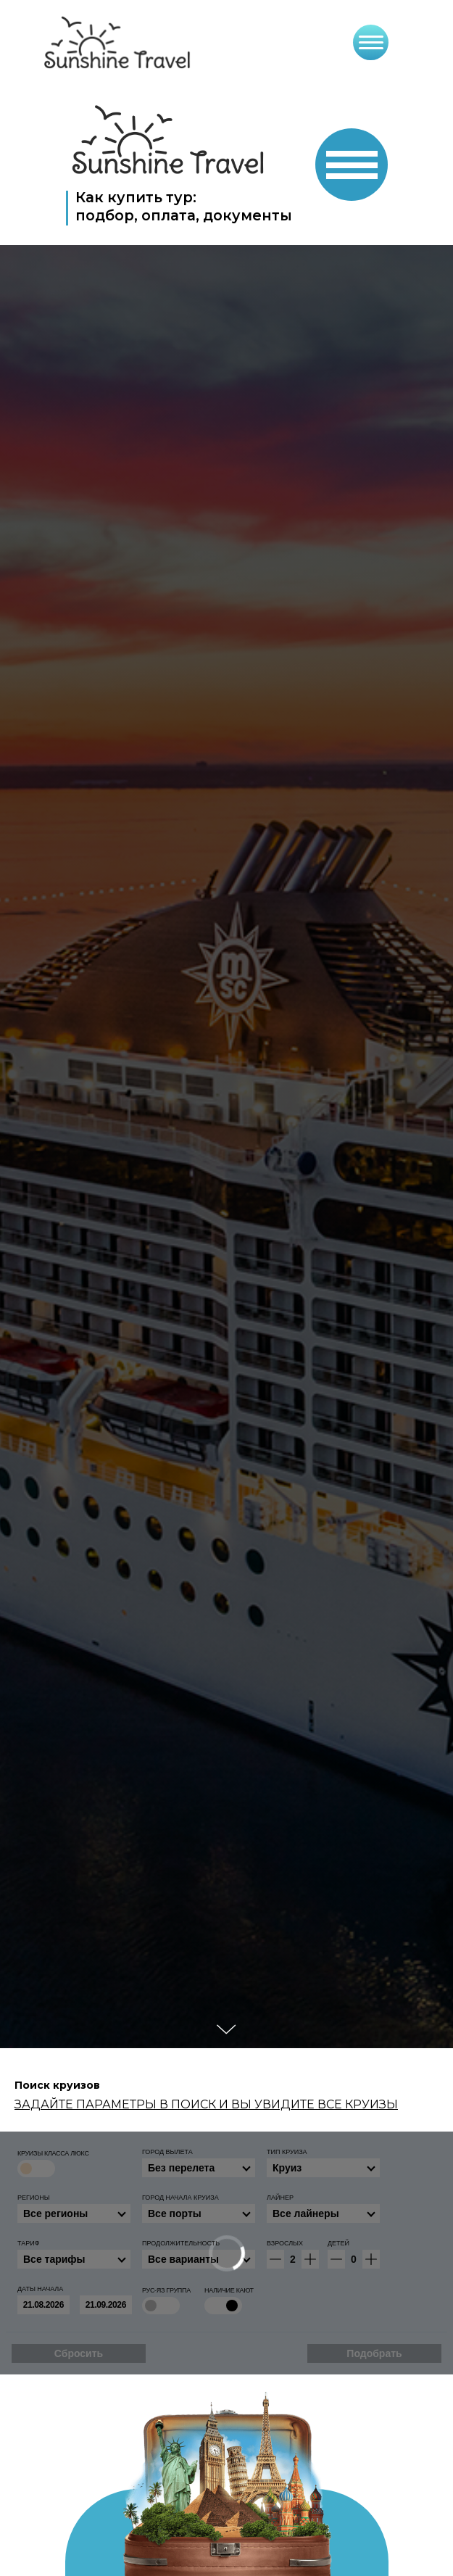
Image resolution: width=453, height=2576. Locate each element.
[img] (169, 139)
